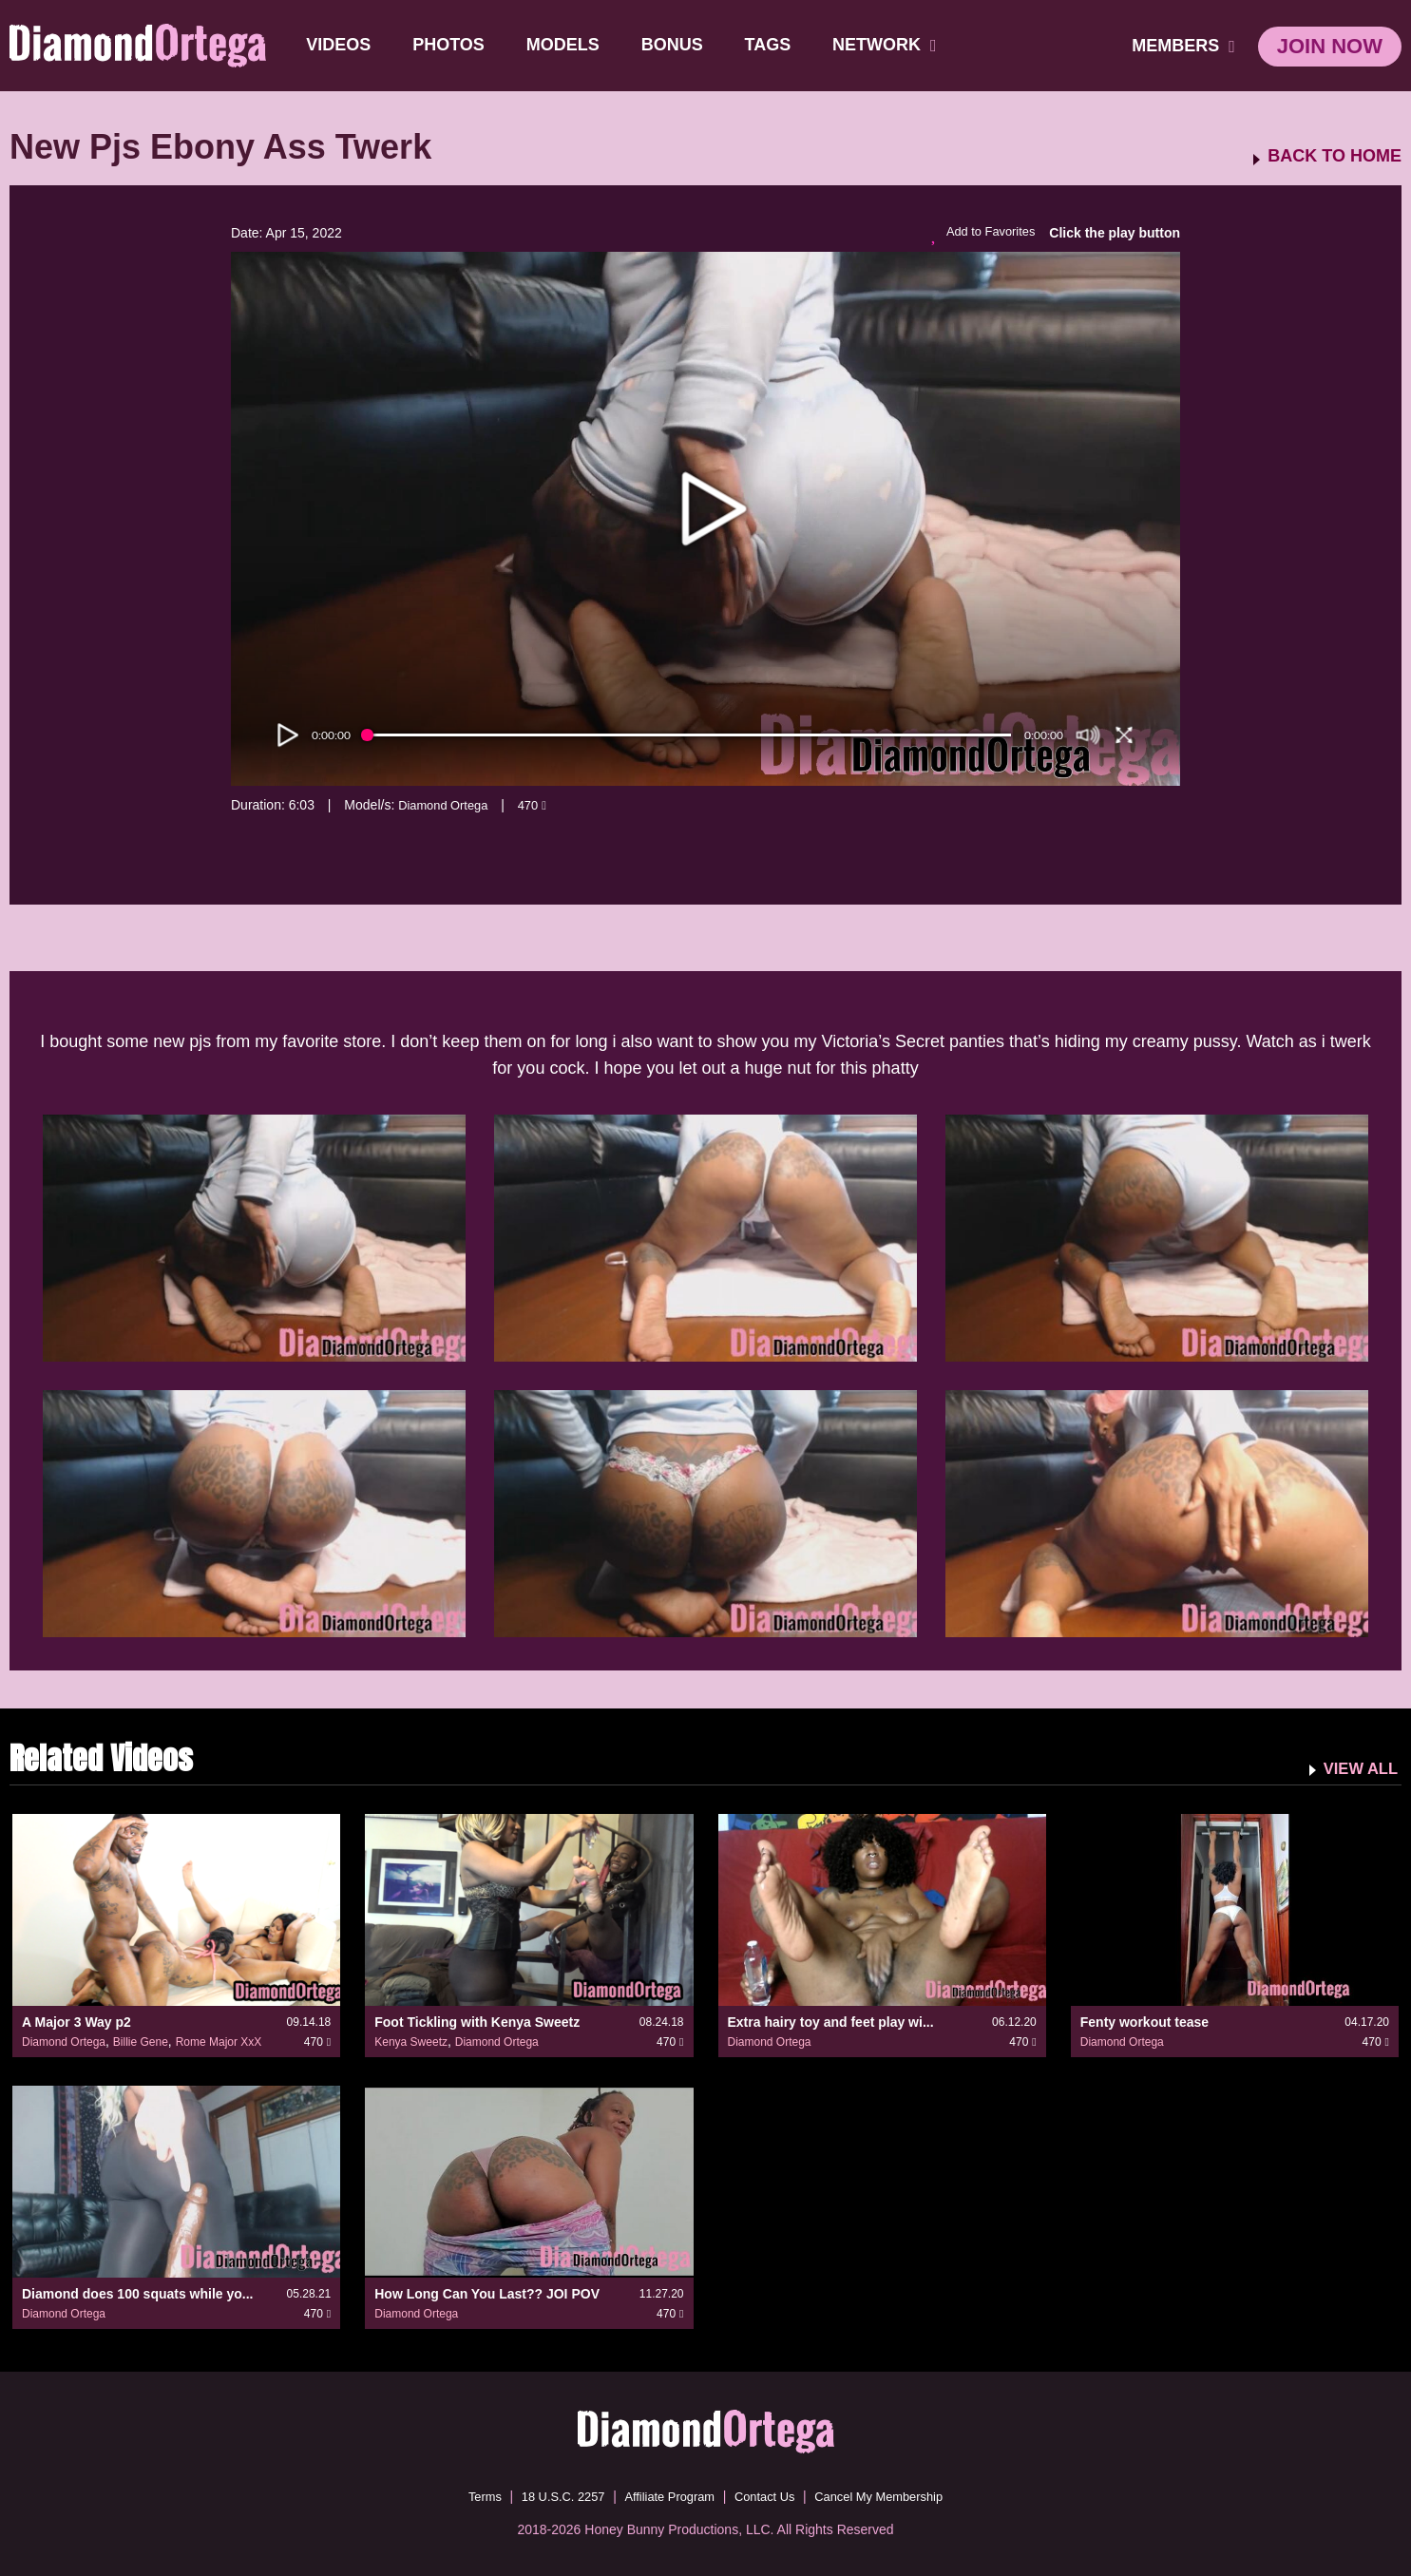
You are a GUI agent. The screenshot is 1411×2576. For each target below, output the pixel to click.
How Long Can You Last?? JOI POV (487, 2292)
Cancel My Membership (892, 2495)
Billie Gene (140, 2042)
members (1183, 45)
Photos (450, 44)
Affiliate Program (666, 2495)
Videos (340, 44)
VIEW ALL (1357, 1767)
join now (1329, 46)
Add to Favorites (979, 233)
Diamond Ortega (447, 804)
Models (564, 44)
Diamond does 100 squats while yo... (138, 2292)
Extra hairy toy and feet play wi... (831, 2022)
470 (540, 804)
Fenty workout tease (1144, 2022)
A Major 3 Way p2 (76, 2022)
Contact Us (768, 2495)
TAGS (769, 44)
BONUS (673, 44)
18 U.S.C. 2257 (552, 2495)
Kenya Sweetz (411, 2042)
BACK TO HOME (1334, 156)
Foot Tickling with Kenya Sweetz (477, 2022)
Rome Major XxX (219, 2042)
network (886, 44)
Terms (467, 2495)
